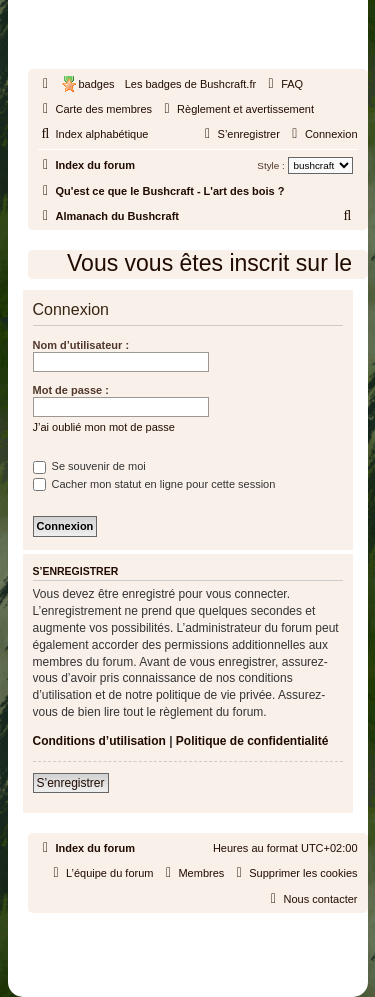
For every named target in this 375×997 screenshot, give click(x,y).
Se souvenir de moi (89, 466)
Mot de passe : (71, 390)
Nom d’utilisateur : (81, 345)
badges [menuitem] (97, 84)
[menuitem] (283, 84)
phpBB (142, 931)
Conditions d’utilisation (99, 741)
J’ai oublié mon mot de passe (104, 427)
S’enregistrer (71, 783)
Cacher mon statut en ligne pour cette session (154, 484)
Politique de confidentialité (252, 741)
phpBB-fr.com (213, 949)
